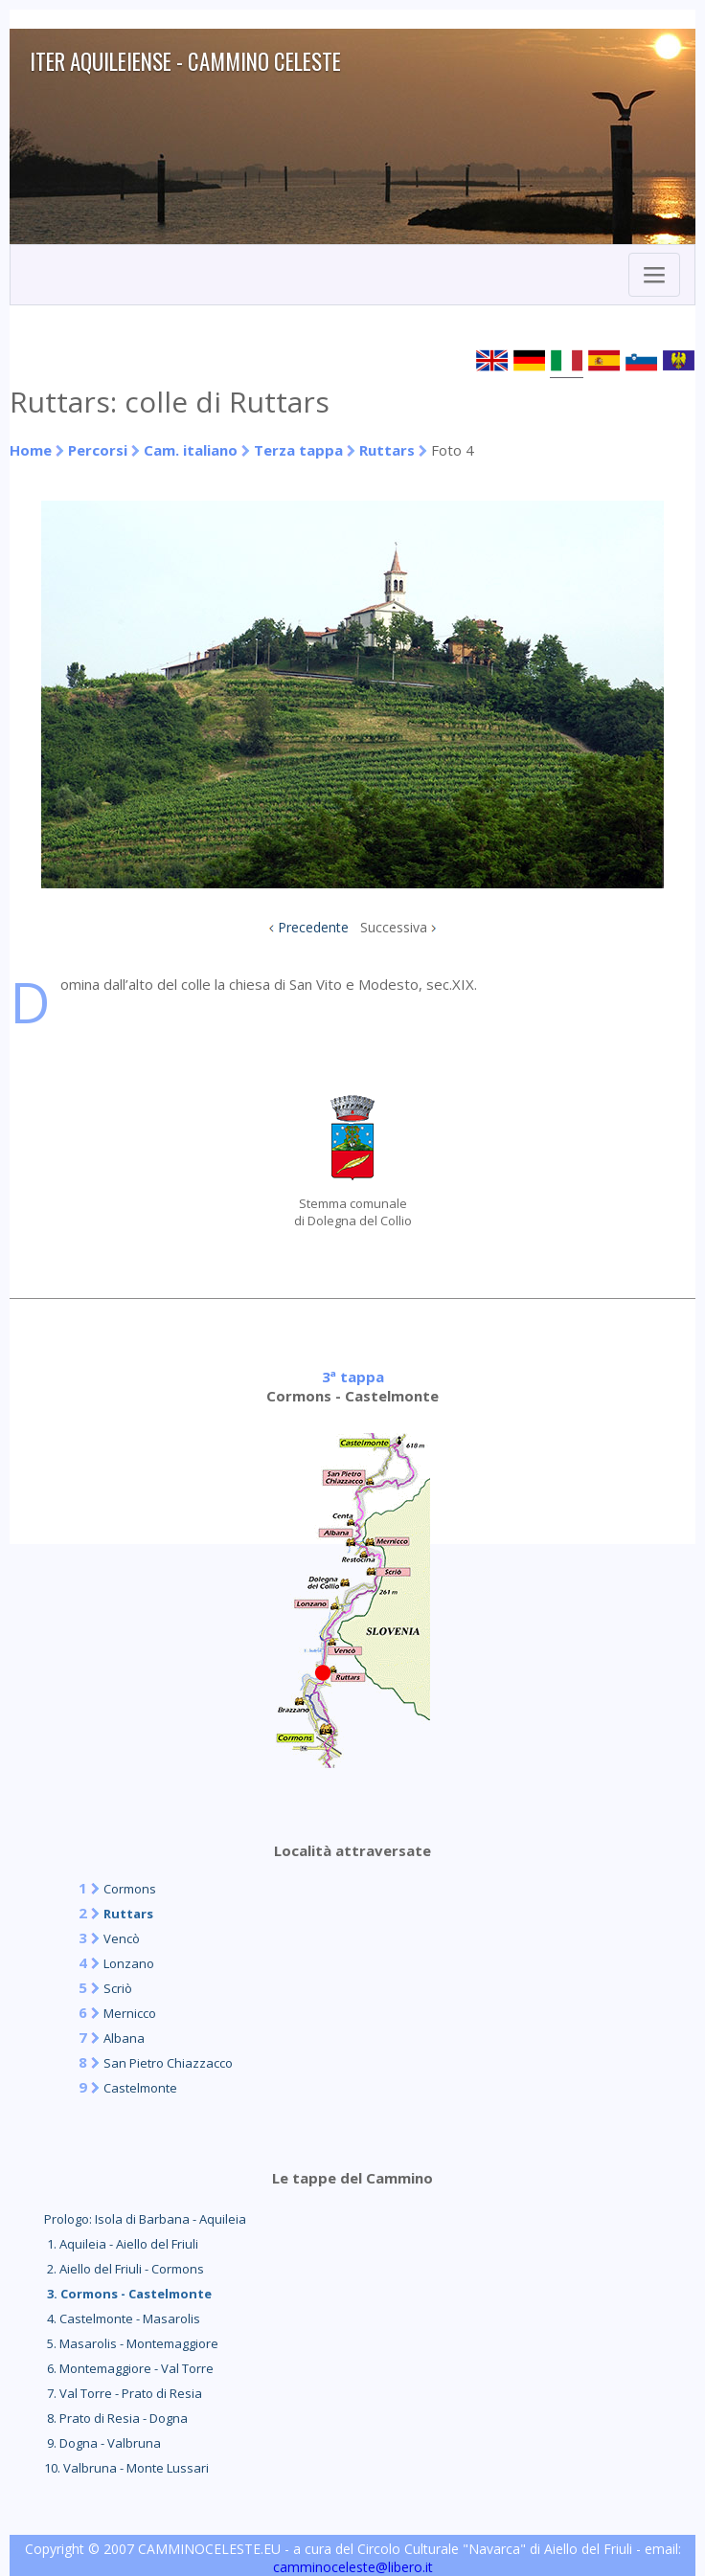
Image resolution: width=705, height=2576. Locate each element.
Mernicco (129, 2013)
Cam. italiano (191, 449)
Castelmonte (140, 2087)
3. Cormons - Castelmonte (128, 2293)
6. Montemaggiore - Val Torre (129, 2368)
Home (31, 449)
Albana (124, 2038)
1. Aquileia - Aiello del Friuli (121, 2243)
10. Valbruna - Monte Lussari (126, 2467)
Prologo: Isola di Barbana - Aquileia (145, 2219)
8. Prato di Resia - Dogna (116, 2418)
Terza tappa (298, 449)
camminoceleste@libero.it (353, 2567)
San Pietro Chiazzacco (168, 2063)
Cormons (129, 1888)
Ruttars (387, 449)
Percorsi (97, 449)
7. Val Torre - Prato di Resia (123, 2393)
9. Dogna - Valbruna (102, 2443)
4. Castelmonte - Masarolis (122, 2318)
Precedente (313, 927)
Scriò (117, 1988)
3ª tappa (353, 1376)
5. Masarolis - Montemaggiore (131, 2343)
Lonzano (128, 1963)
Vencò (121, 1938)
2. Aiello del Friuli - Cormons (124, 2268)
